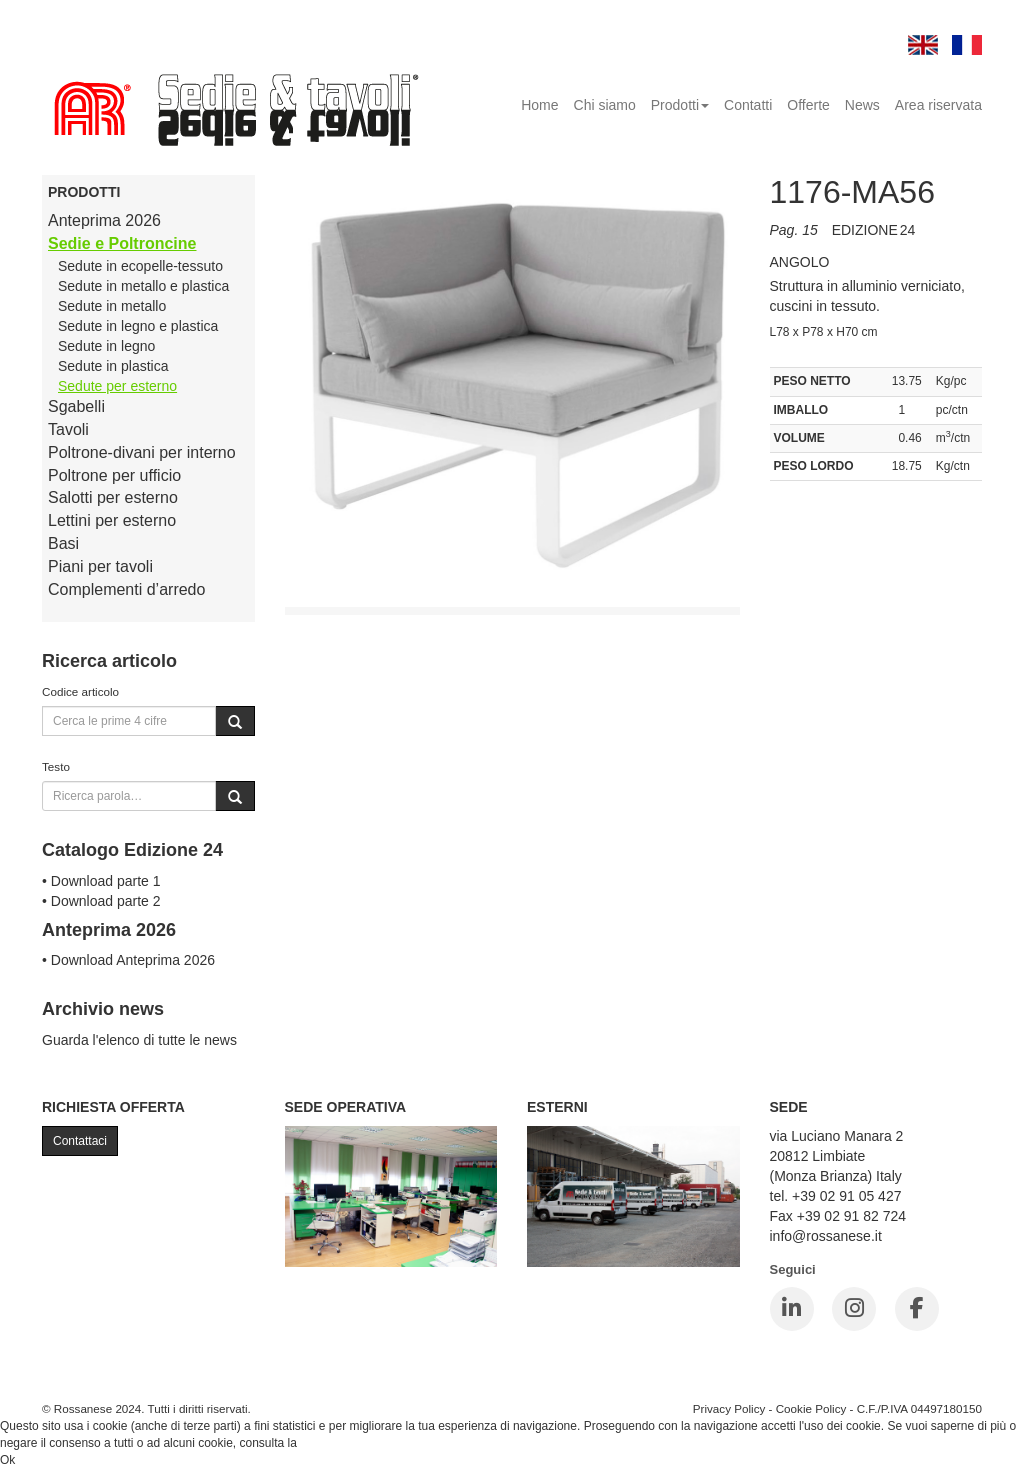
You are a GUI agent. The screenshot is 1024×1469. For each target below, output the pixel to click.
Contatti (748, 105)
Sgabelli (76, 406)
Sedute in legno (106, 346)
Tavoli (68, 429)
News (862, 105)
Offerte (808, 105)
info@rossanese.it (826, 1236)
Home (539, 105)
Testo (56, 766)
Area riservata (938, 105)
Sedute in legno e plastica (138, 326)
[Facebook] (917, 1309)
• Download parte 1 (101, 881)
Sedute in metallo (112, 306)
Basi (63, 543)
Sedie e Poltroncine (122, 243)
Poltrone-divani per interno (142, 452)
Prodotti (680, 105)
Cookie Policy (811, 1408)
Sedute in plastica (113, 366)
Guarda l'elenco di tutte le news (139, 1040)
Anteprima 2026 (104, 220)
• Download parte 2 (101, 901)
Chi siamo (605, 105)
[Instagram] (854, 1309)
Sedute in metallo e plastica (143, 286)
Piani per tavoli (100, 566)
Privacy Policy (729, 1408)
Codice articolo (80, 691)
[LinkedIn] (792, 1309)
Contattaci (80, 1141)
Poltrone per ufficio (114, 475)
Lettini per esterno (112, 520)
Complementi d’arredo (126, 589)
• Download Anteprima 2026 (128, 960)
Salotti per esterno (113, 497)
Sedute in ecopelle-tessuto (140, 266)
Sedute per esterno (117, 386)
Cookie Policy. (337, 1443)
